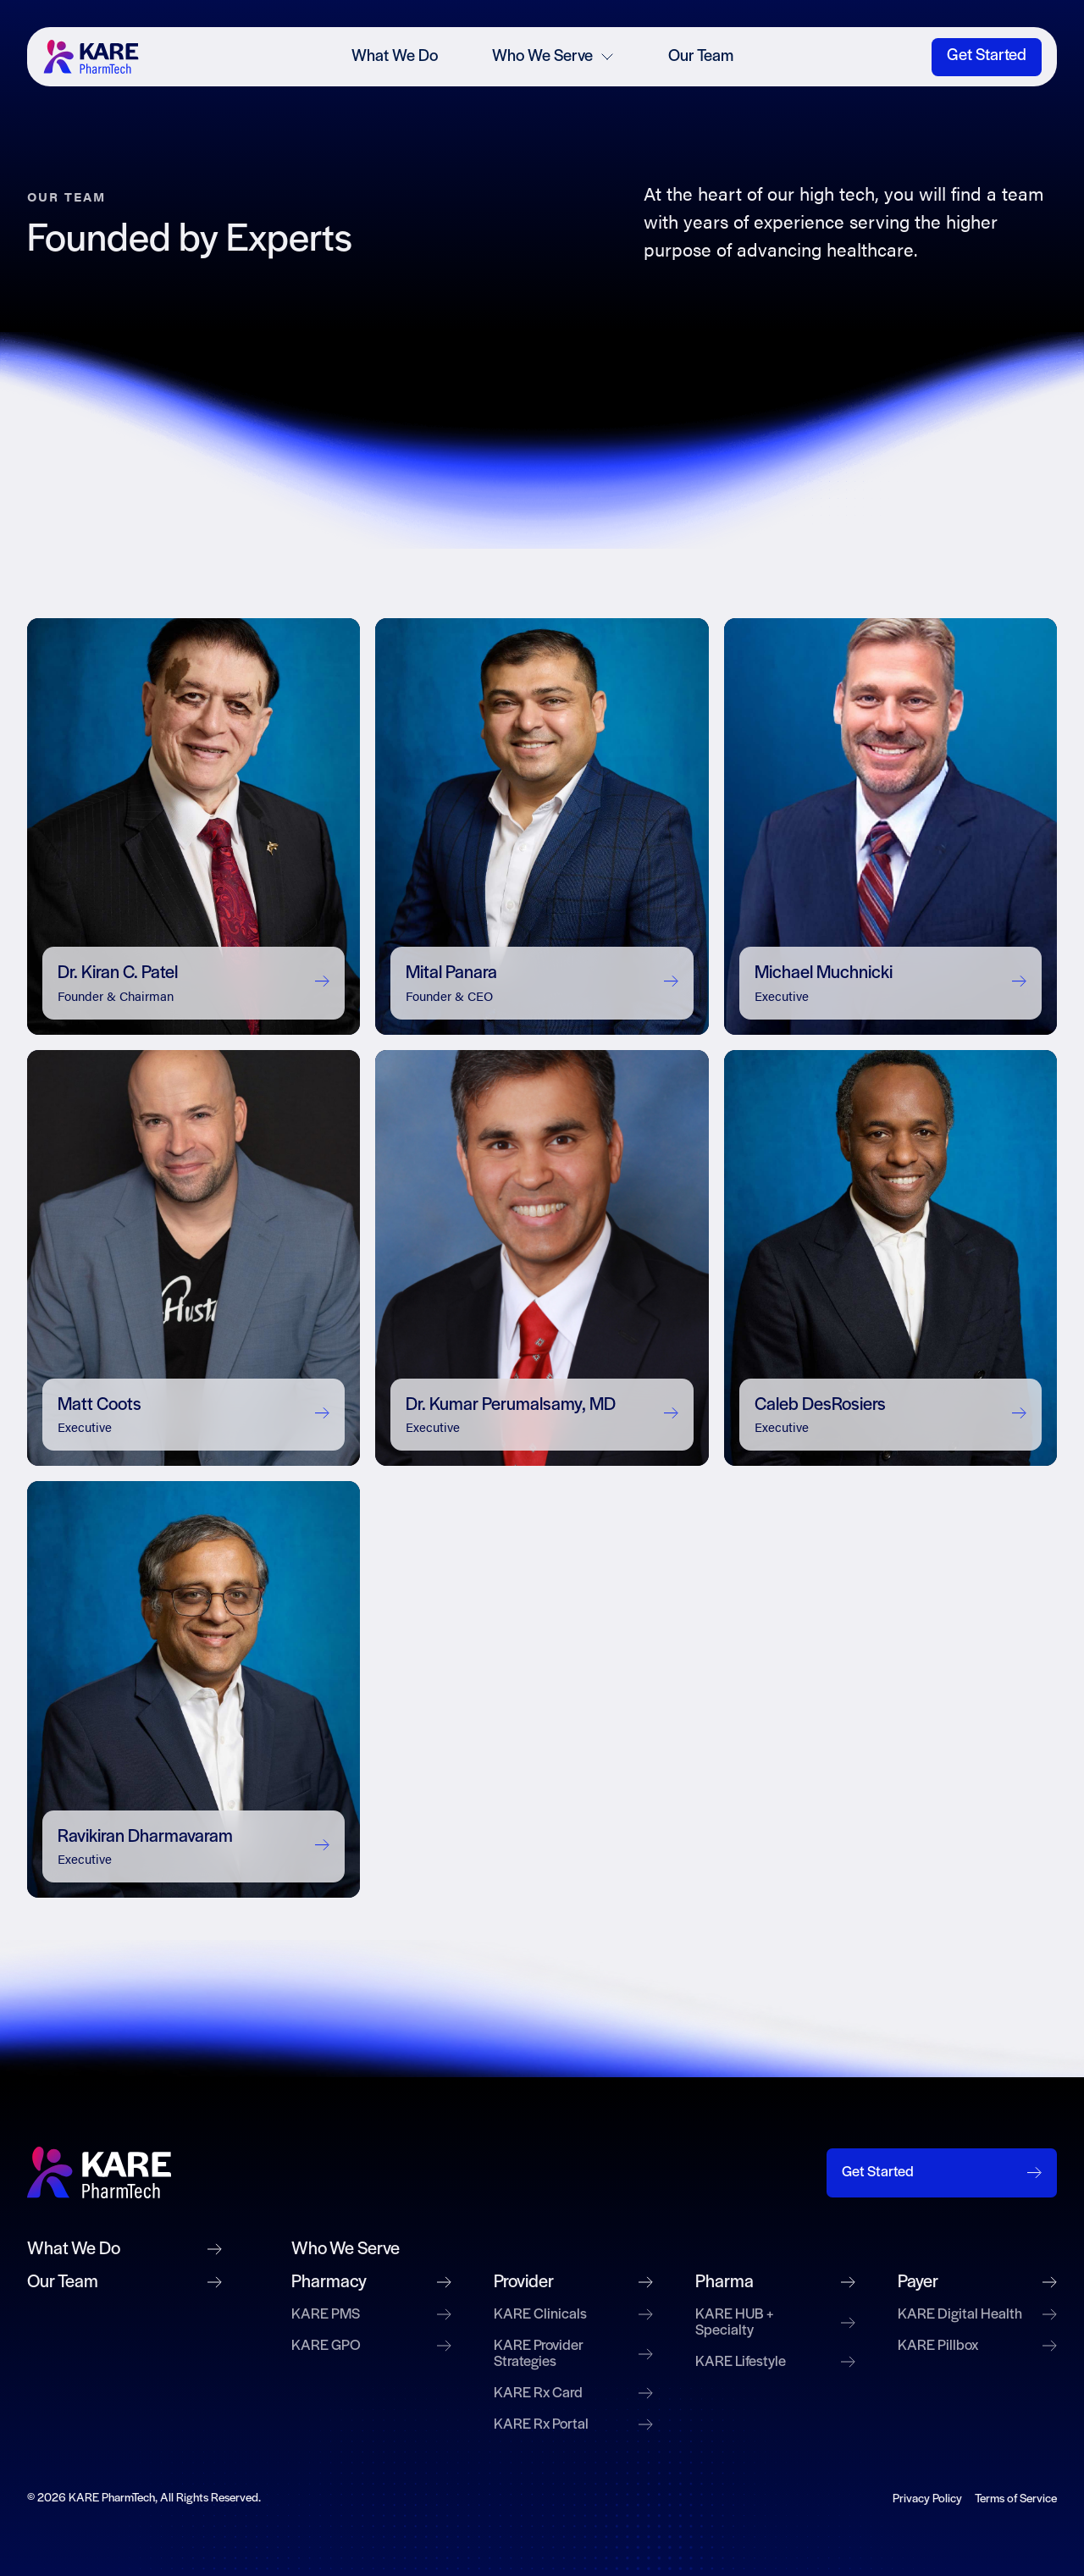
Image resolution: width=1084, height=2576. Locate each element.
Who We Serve (553, 56)
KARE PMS (371, 2315)
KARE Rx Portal (574, 2425)
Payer (978, 2282)
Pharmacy (371, 2282)
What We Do (394, 56)
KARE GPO (371, 2346)
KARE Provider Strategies (574, 2354)
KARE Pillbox (978, 2346)
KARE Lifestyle (775, 2362)
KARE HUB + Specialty (775, 2323)
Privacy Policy (927, 2499)
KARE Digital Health (978, 2315)
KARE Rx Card (574, 2393)
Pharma (775, 2282)
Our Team (700, 56)
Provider (574, 2282)
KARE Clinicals (574, 2315)
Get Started (986, 55)
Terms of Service (1016, 2499)
